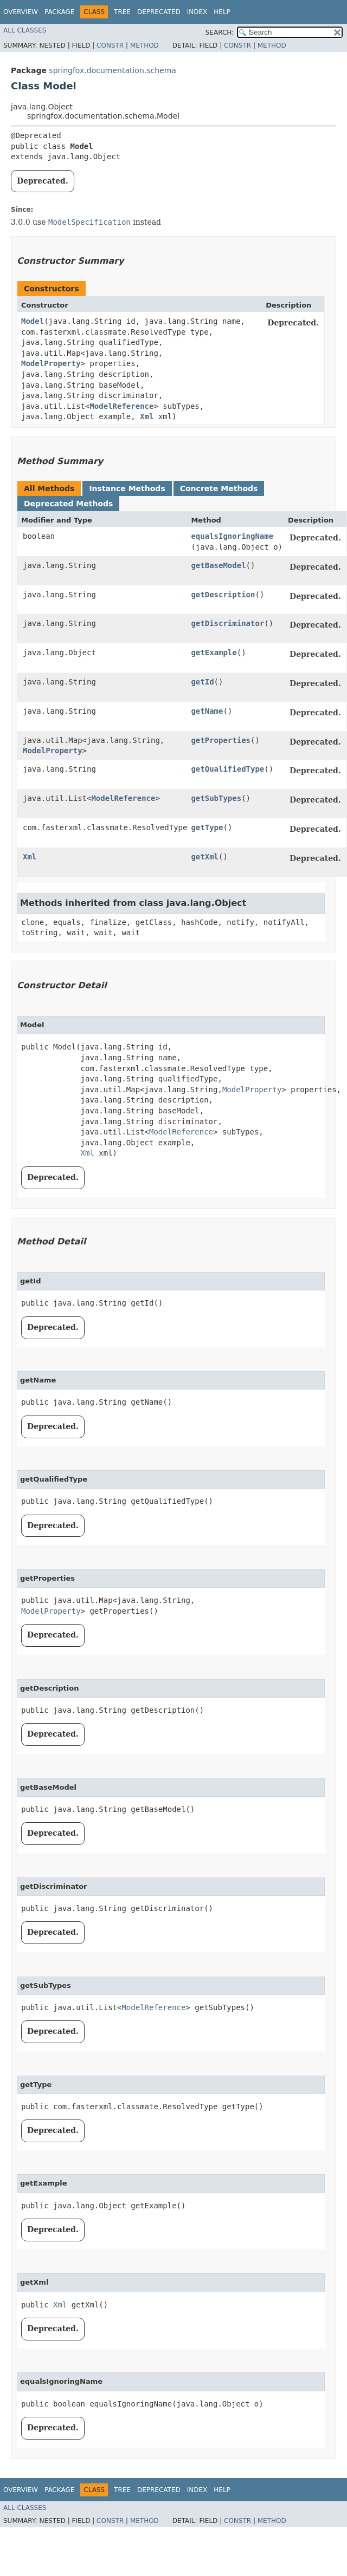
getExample (213, 652)
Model (32, 321)
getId (202, 681)
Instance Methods (127, 488)
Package (59, 12)
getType (207, 827)
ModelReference (121, 406)
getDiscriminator (227, 623)
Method (144, 45)
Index (197, 12)
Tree (122, 12)
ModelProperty (51, 363)
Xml (146, 416)
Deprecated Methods (68, 503)
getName (207, 711)
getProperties (220, 740)
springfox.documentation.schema (112, 70)
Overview (20, 12)
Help (222, 12)
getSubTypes (216, 798)
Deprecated (159, 12)
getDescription (223, 594)
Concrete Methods (219, 488)
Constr (110, 45)
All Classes (24, 30)
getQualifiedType (227, 769)
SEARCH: (219, 32)
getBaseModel (218, 565)
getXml (205, 856)
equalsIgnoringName (232, 536)
